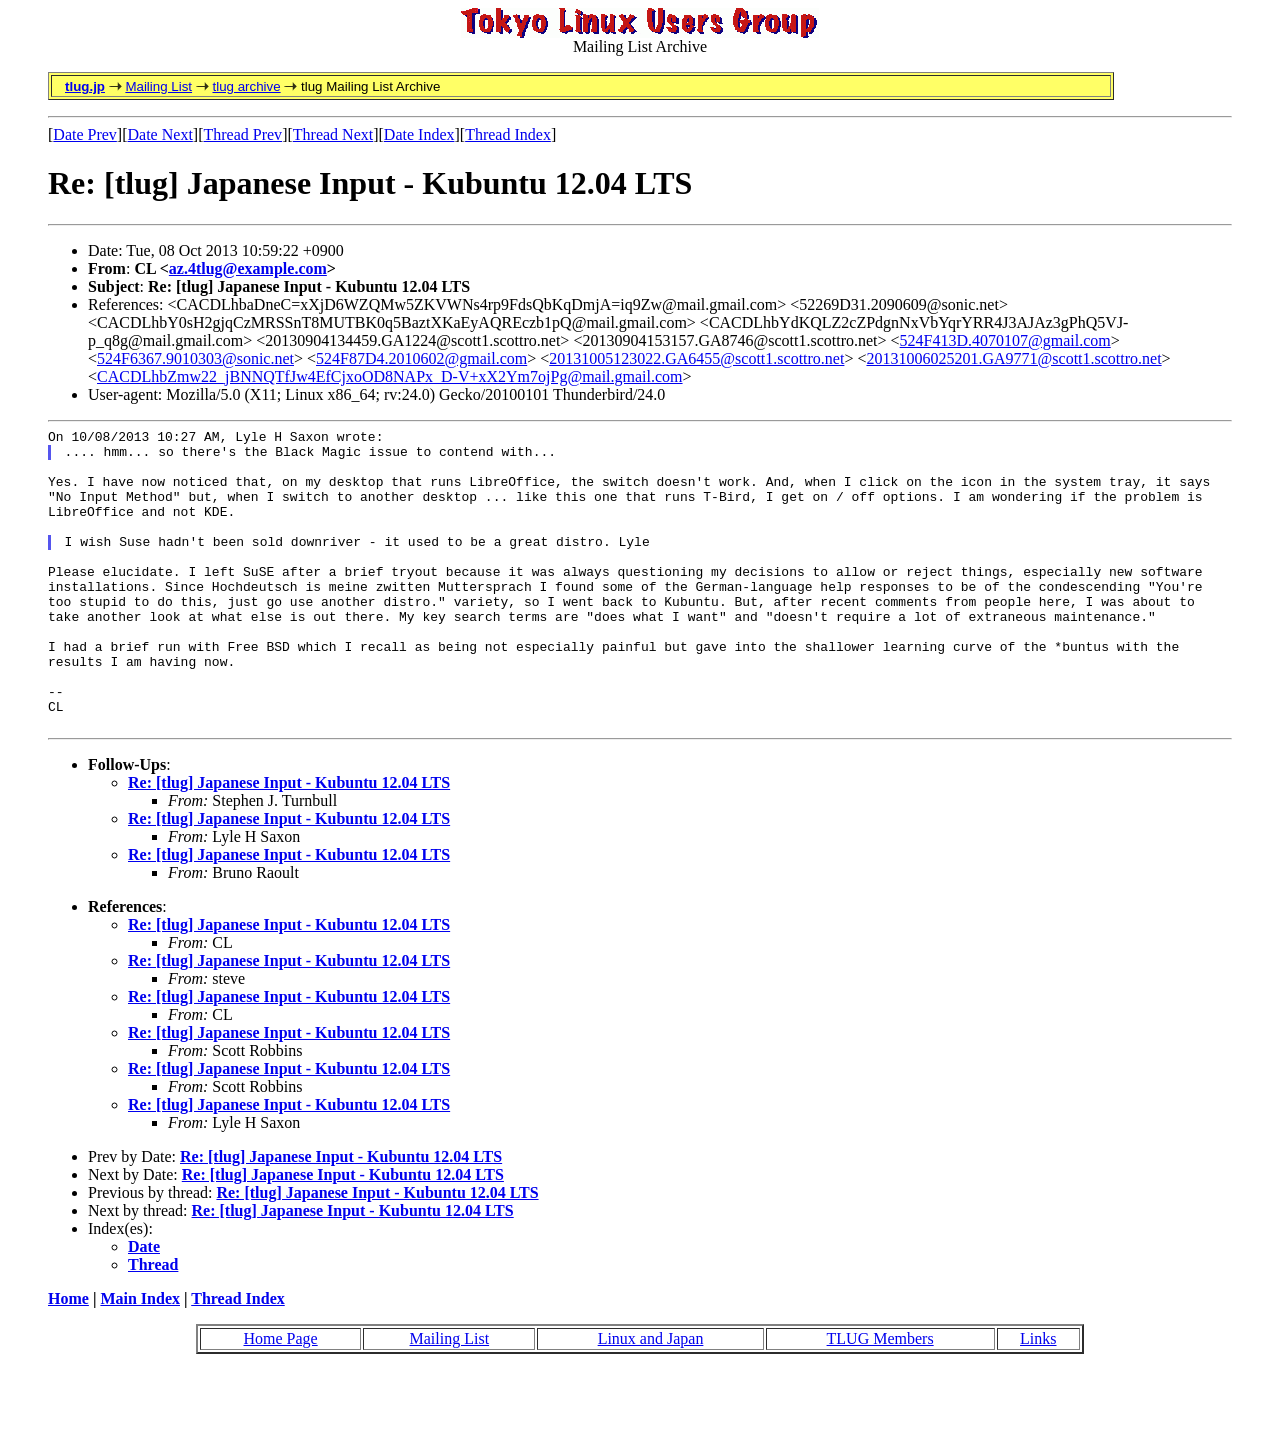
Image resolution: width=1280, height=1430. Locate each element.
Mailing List (158, 86)
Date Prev (85, 134)
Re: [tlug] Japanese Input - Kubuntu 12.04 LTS (289, 842)
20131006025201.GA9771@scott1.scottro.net (1013, 358)
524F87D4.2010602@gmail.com (421, 358)
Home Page (280, 1398)
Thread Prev (242, 134)
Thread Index (508, 134)
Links (1038, 1398)
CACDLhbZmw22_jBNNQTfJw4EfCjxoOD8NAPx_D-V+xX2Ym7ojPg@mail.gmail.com (390, 376)
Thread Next (333, 134)
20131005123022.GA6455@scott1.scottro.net (696, 358)
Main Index (140, 1358)
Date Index (419, 134)
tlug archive (246, 86)
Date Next (160, 134)
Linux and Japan (651, 1398)
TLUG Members (880, 1398)
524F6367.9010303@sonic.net (195, 358)
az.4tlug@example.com (248, 268)
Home (68, 1358)
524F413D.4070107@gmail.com (1005, 340)
